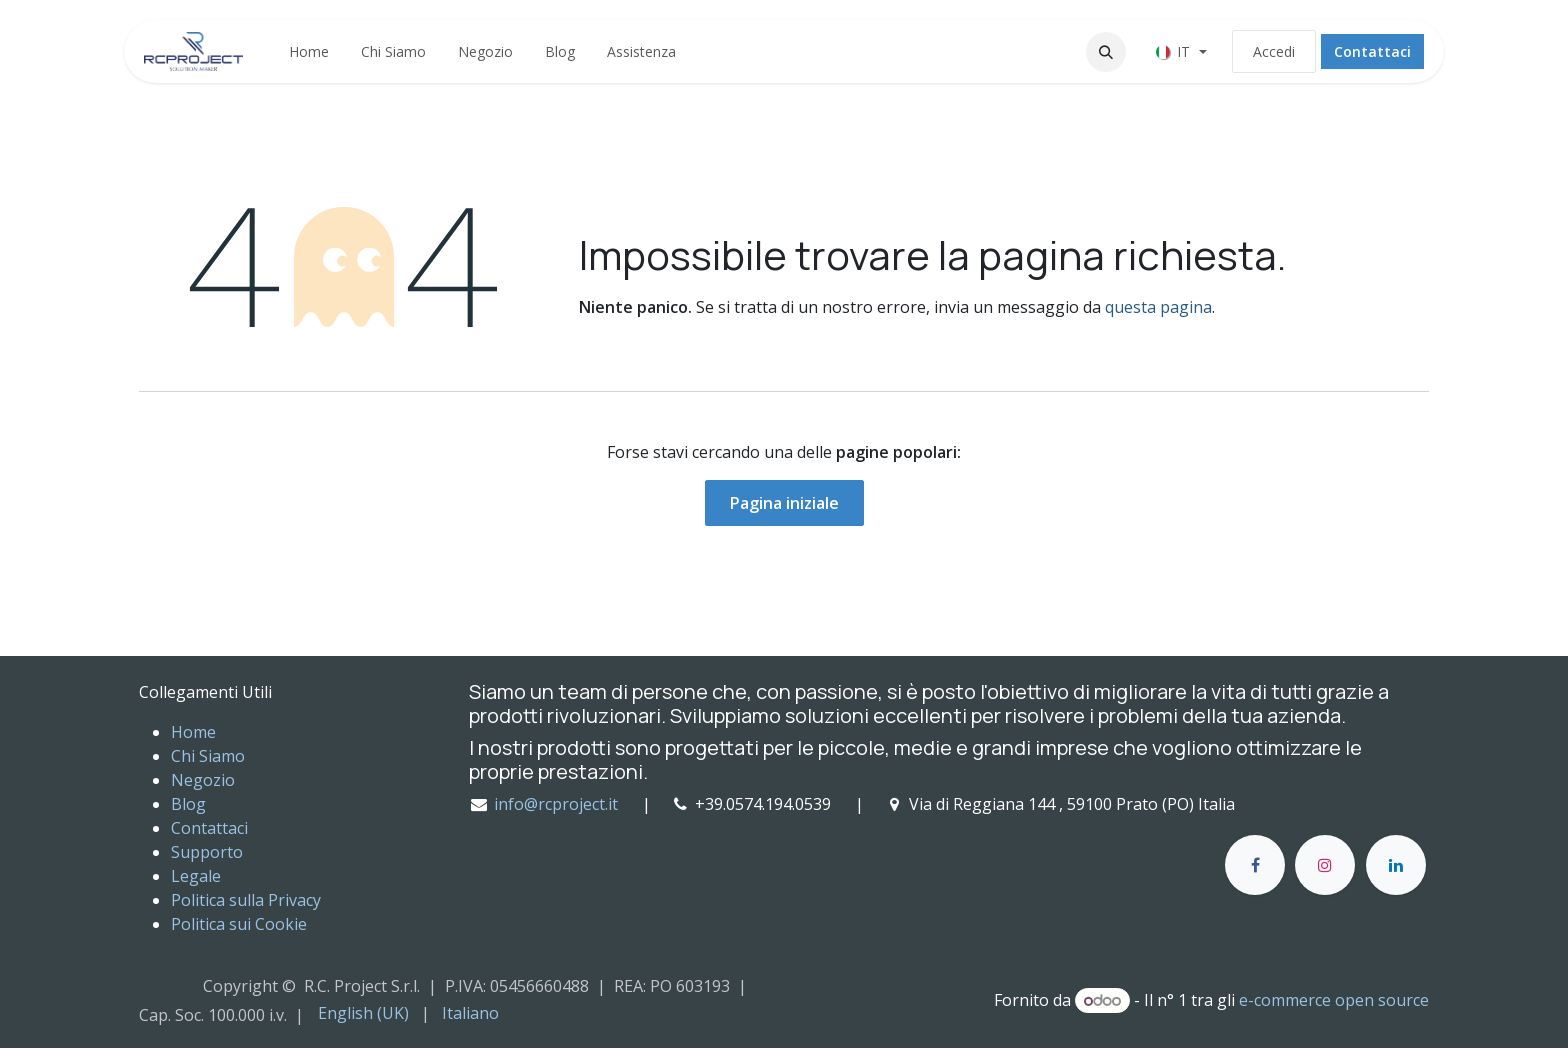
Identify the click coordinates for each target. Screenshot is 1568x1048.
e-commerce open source (1334, 1000)
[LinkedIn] (1396, 865)
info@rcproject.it (556, 804)
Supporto (207, 852)
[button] (1106, 52)
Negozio (203, 780)
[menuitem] (309, 51)
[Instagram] (1325, 865)
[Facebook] (1255, 865)
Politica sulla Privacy (246, 900)
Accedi (1274, 51)
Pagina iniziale (784, 503)
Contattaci (1372, 51)
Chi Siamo (208, 756)
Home (193, 732)
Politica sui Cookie (239, 924)
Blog (188, 804)
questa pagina (1158, 307)
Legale (196, 876)
